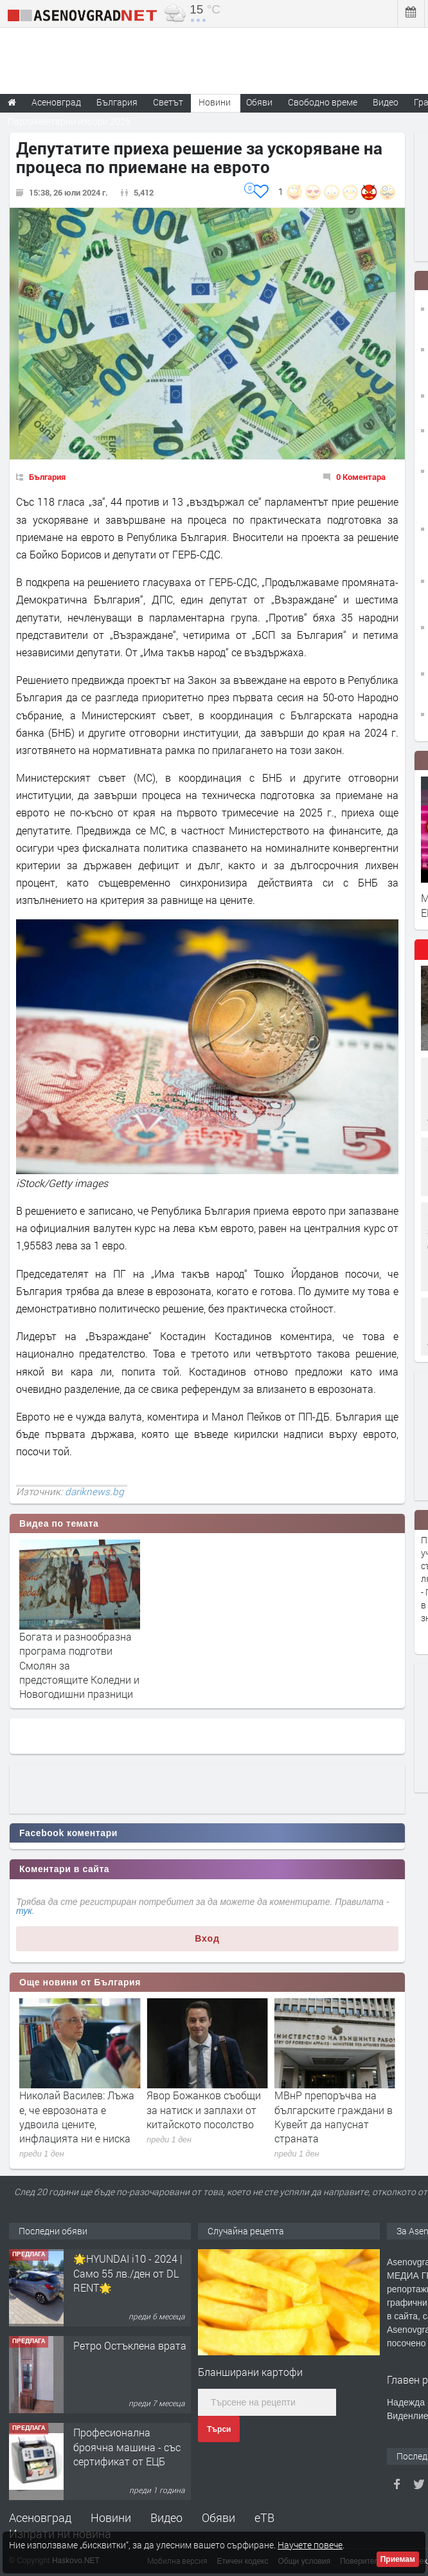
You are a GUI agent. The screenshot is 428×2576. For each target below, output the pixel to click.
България (47, 477)
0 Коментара (361, 477)
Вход (207, 1938)
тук (24, 1911)
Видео (166, 2517)
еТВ (264, 2517)
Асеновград (40, 2517)
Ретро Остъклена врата (129, 2345)
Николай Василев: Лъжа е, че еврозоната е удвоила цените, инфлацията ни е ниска (204, 2116)
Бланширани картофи (250, 2371)
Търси (219, 2429)
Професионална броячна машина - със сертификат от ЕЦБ (127, 2446)
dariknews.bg (94, 1491)
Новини (215, 102)
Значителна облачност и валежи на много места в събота (78, 2109)
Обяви (218, 2517)
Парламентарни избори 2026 (69, 121)
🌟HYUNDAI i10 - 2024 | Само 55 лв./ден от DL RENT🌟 (128, 2273)
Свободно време (322, 102)
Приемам (397, 2559)
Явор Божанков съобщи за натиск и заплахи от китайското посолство (331, 2109)
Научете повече (310, 2545)
